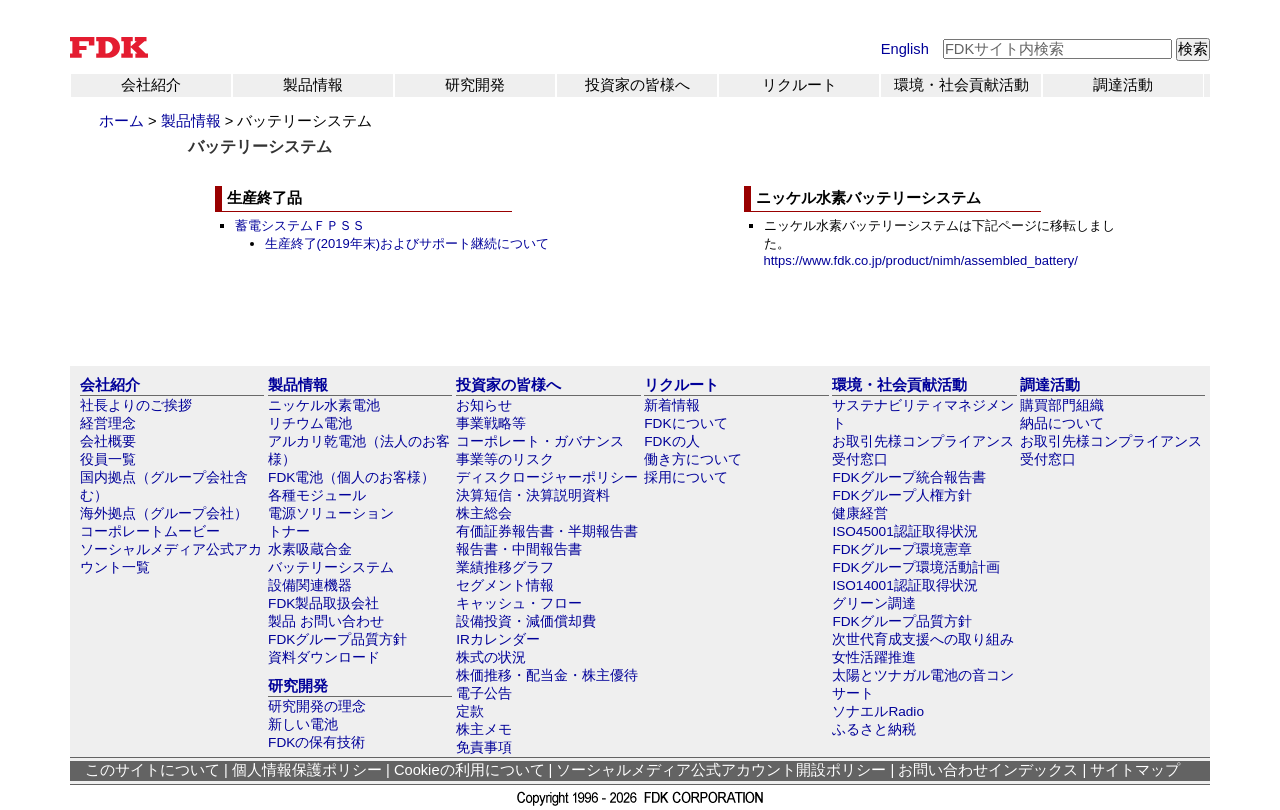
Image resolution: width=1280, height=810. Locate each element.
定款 (470, 711)
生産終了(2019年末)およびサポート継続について (407, 243)
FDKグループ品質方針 (337, 639)
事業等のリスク (505, 459)
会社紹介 (151, 85)
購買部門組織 (1062, 405)
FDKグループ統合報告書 (908, 477)
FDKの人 (671, 441)
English (905, 49)
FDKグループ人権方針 (901, 495)
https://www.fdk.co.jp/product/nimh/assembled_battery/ (921, 260)
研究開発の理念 (317, 706)
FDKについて (685, 423)
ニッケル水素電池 (324, 405)
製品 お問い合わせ (326, 621)
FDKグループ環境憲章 (901, 549)
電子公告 (484, 693)
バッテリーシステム (331, 567)
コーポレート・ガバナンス (540, 441)
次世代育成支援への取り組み (923, 639)
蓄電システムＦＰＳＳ (300, 225)
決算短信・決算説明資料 (533, 495)
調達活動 (1123, 85)
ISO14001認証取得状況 (904, 585)
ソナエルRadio (878, 711)
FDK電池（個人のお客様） (351, 477)
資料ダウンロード (324, 657)
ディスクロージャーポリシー (547, 477)
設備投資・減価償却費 (526, 621)
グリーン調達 (874, 603)
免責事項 (484, 747)
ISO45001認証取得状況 (904, 531)
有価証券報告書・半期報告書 (547, 531)
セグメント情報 (505, 585)
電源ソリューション (331, 513)
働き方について (693, 459)
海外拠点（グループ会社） (164, 513)
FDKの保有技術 (316, 742)
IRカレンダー (498, 639)
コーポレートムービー (150, 531)
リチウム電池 (310, 423)
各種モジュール (317, 495)
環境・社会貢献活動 (961, 85)
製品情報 (313, 85)
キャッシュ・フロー (519, 603)
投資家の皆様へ (637, 85)
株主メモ (484, 729)
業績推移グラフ (505, 567)
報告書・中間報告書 (519, 549)
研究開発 (475, 85)
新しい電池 (303, 724)
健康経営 (860, 513)
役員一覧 (108, 459)
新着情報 (672, 405)
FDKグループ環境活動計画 (915, 567)
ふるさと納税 (874, 729)
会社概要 (108, 441)
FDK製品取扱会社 (323, 603)
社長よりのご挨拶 (136, 405)
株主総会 (484, 513)
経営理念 (108, 423)
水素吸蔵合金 (310, 549)
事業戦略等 (491, 423)
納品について (1062, 423)
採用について (686, 477)
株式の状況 (491, 657)
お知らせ (484, 405)
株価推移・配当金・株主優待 (547, 675)
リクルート (799, 85)
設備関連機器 (310, 585)
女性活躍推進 (874, 657)
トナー (289, 531)
